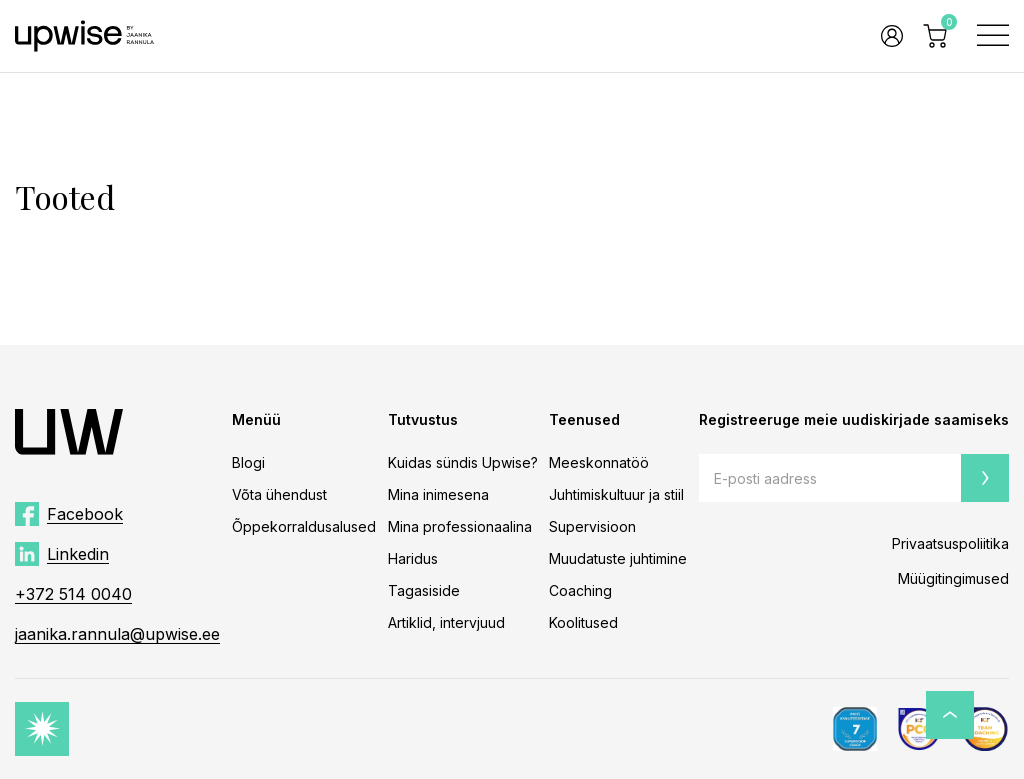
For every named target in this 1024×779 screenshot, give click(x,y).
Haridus (413, 558)
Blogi (248, 462)
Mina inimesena (438, 494)
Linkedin (78, 554)
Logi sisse (892, 36)
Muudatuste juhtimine (618, 558)
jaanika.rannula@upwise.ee (117, 634)
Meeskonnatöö (599, 462)
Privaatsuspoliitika (950, 543)
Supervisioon (592, 526)
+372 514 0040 (73, 594)
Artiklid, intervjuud (446, 622)
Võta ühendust (279, 494)
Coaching (580, 590)
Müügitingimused (953, 578)
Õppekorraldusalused (304, 526)
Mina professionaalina (460, 526)
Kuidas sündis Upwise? (463, 462)
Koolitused (583, 622)
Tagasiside (424, 590)
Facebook (85, 514)
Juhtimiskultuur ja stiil (616, 494)
